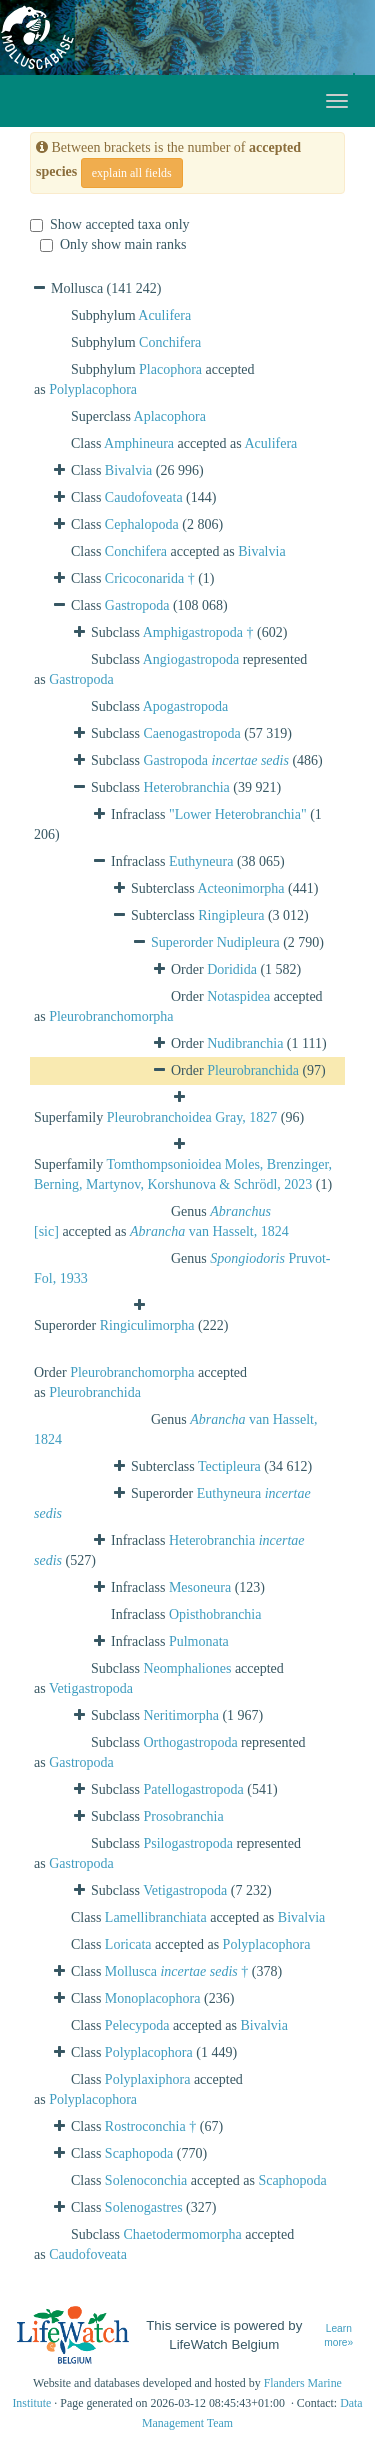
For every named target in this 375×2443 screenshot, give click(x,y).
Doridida (232, 969)
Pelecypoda (137, 2025)
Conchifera (170, 342)
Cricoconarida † (150, 578)
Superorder (184, 942)
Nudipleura (248, 942)
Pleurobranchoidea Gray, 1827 (192, 1117)
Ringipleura (231, 915)
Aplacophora (170, 416)
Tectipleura (229, 1466)
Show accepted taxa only (110, 224)
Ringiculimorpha (147, 1325)
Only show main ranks (113, 244)
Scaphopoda (139, 2153)
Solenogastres (144, 2207)
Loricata (128, 1944)
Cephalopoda (142, 524)
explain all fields (132, 173)
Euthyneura (201, 861)
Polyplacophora (93, 389)
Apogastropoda (186, 706)
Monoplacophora (153, 1998)
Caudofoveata (144, 497)
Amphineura (139, 443)
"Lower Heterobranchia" (238, 814)
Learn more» (338, 2336)
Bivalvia (128, 470)
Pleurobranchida (253, 1070)
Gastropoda (137, 605)
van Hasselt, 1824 (209, 1231)
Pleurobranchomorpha (111, 1016)
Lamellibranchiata (156, 1917)
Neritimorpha (181, 1715)
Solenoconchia (146, 2180)
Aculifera (164, 315)
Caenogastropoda (192, 733)
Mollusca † (176, 1971)
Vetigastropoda (91, 1688)
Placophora (170, 369)
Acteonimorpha (241, 888)
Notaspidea (238, 996)
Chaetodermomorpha (183, 2234)
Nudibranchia (245, 1043)
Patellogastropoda (194, 1789)
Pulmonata (199, 1641)
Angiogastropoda (191, 659)
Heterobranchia (187, 787)
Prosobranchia (184, 1816)
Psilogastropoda (188, 1843)
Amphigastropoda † (198, 632)
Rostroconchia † (150, 2126)
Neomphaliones (188, 1668)
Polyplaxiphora (148, 2079)
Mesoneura (200, 1587)
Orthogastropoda (191, 1742)
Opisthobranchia (215, 1614)
